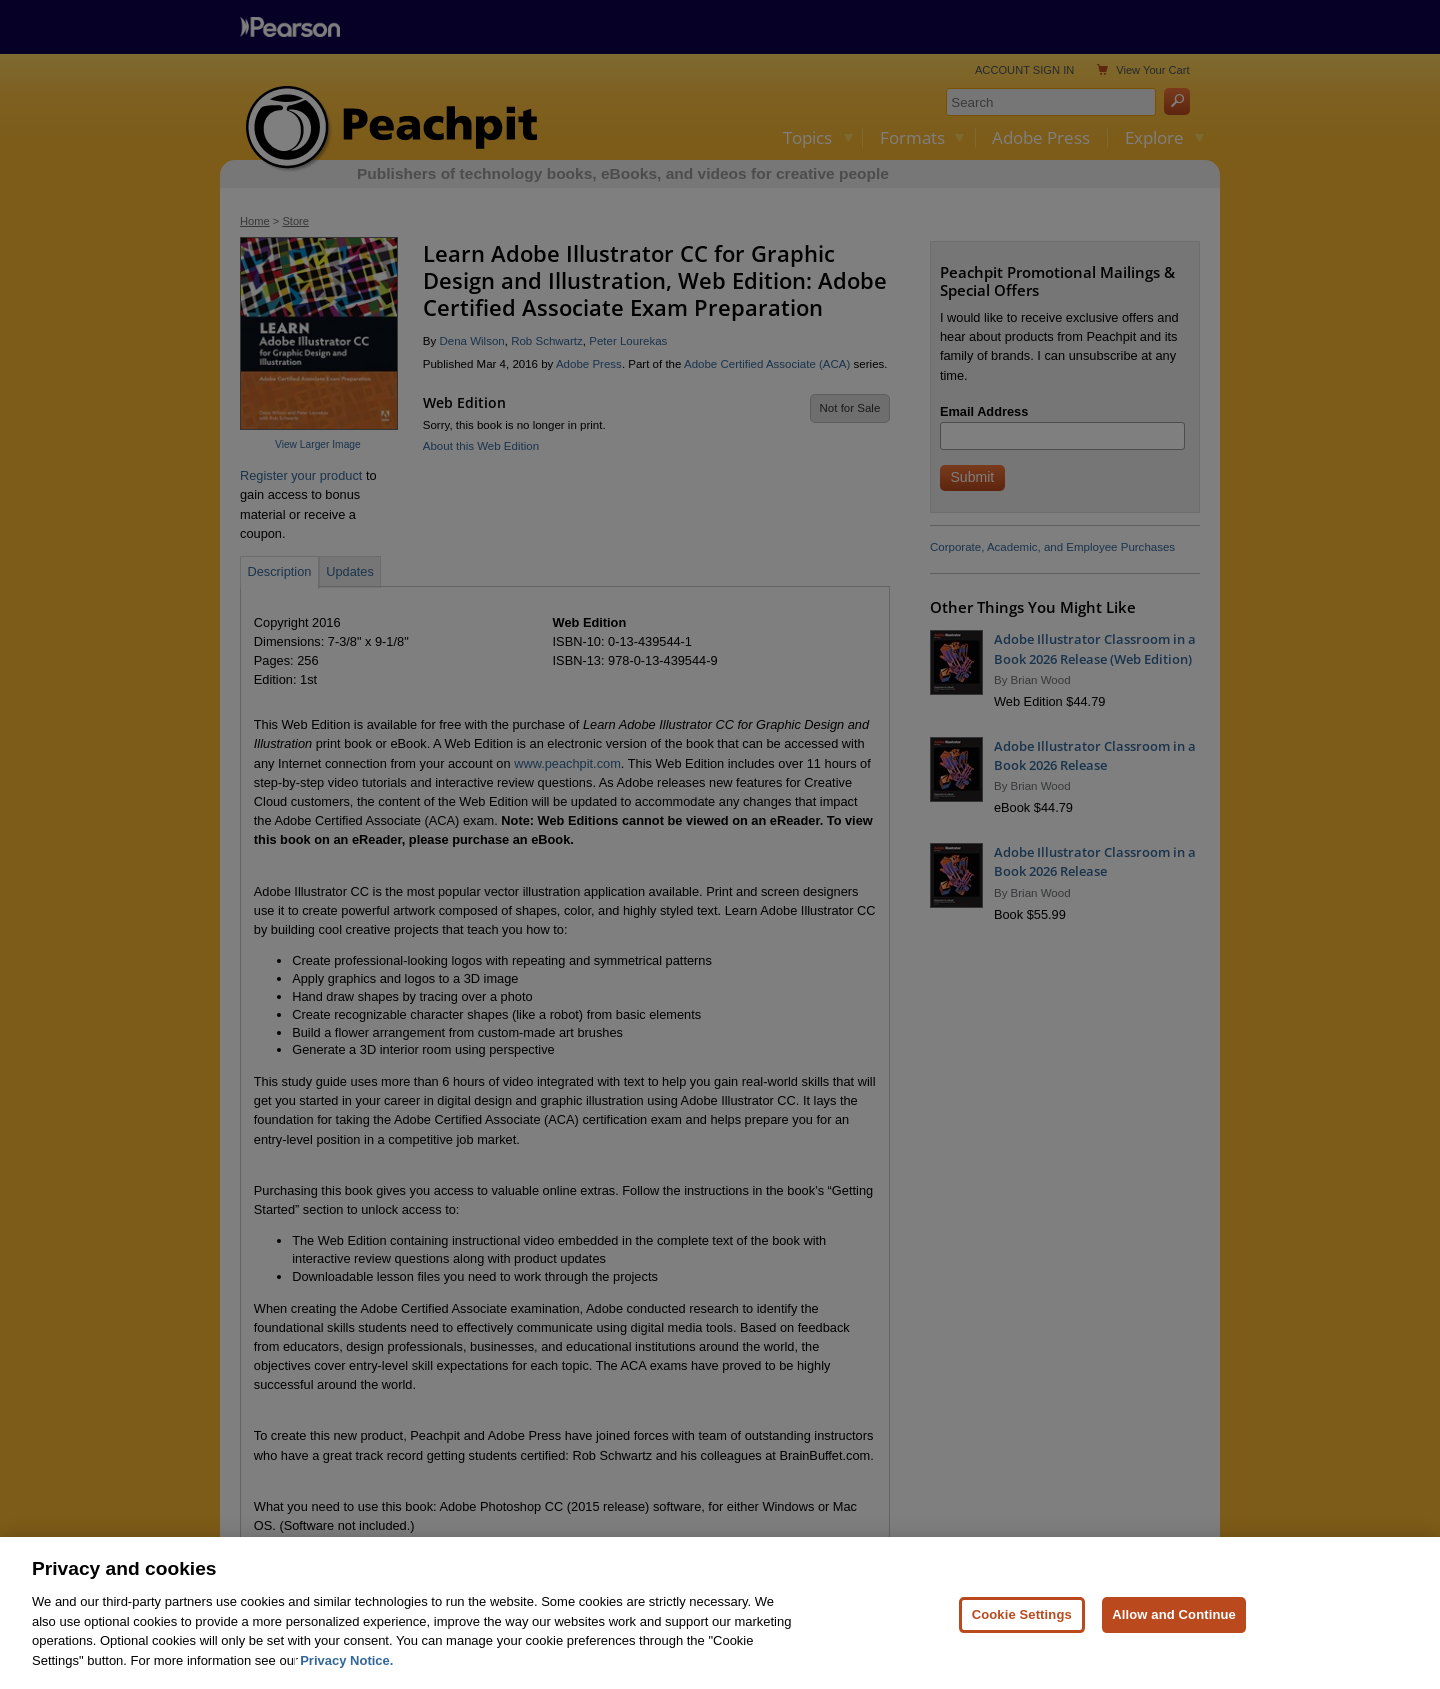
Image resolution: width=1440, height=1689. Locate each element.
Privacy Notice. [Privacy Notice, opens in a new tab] (346, 1674)
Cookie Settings (1022, 1628)
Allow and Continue (1174, 1628)
